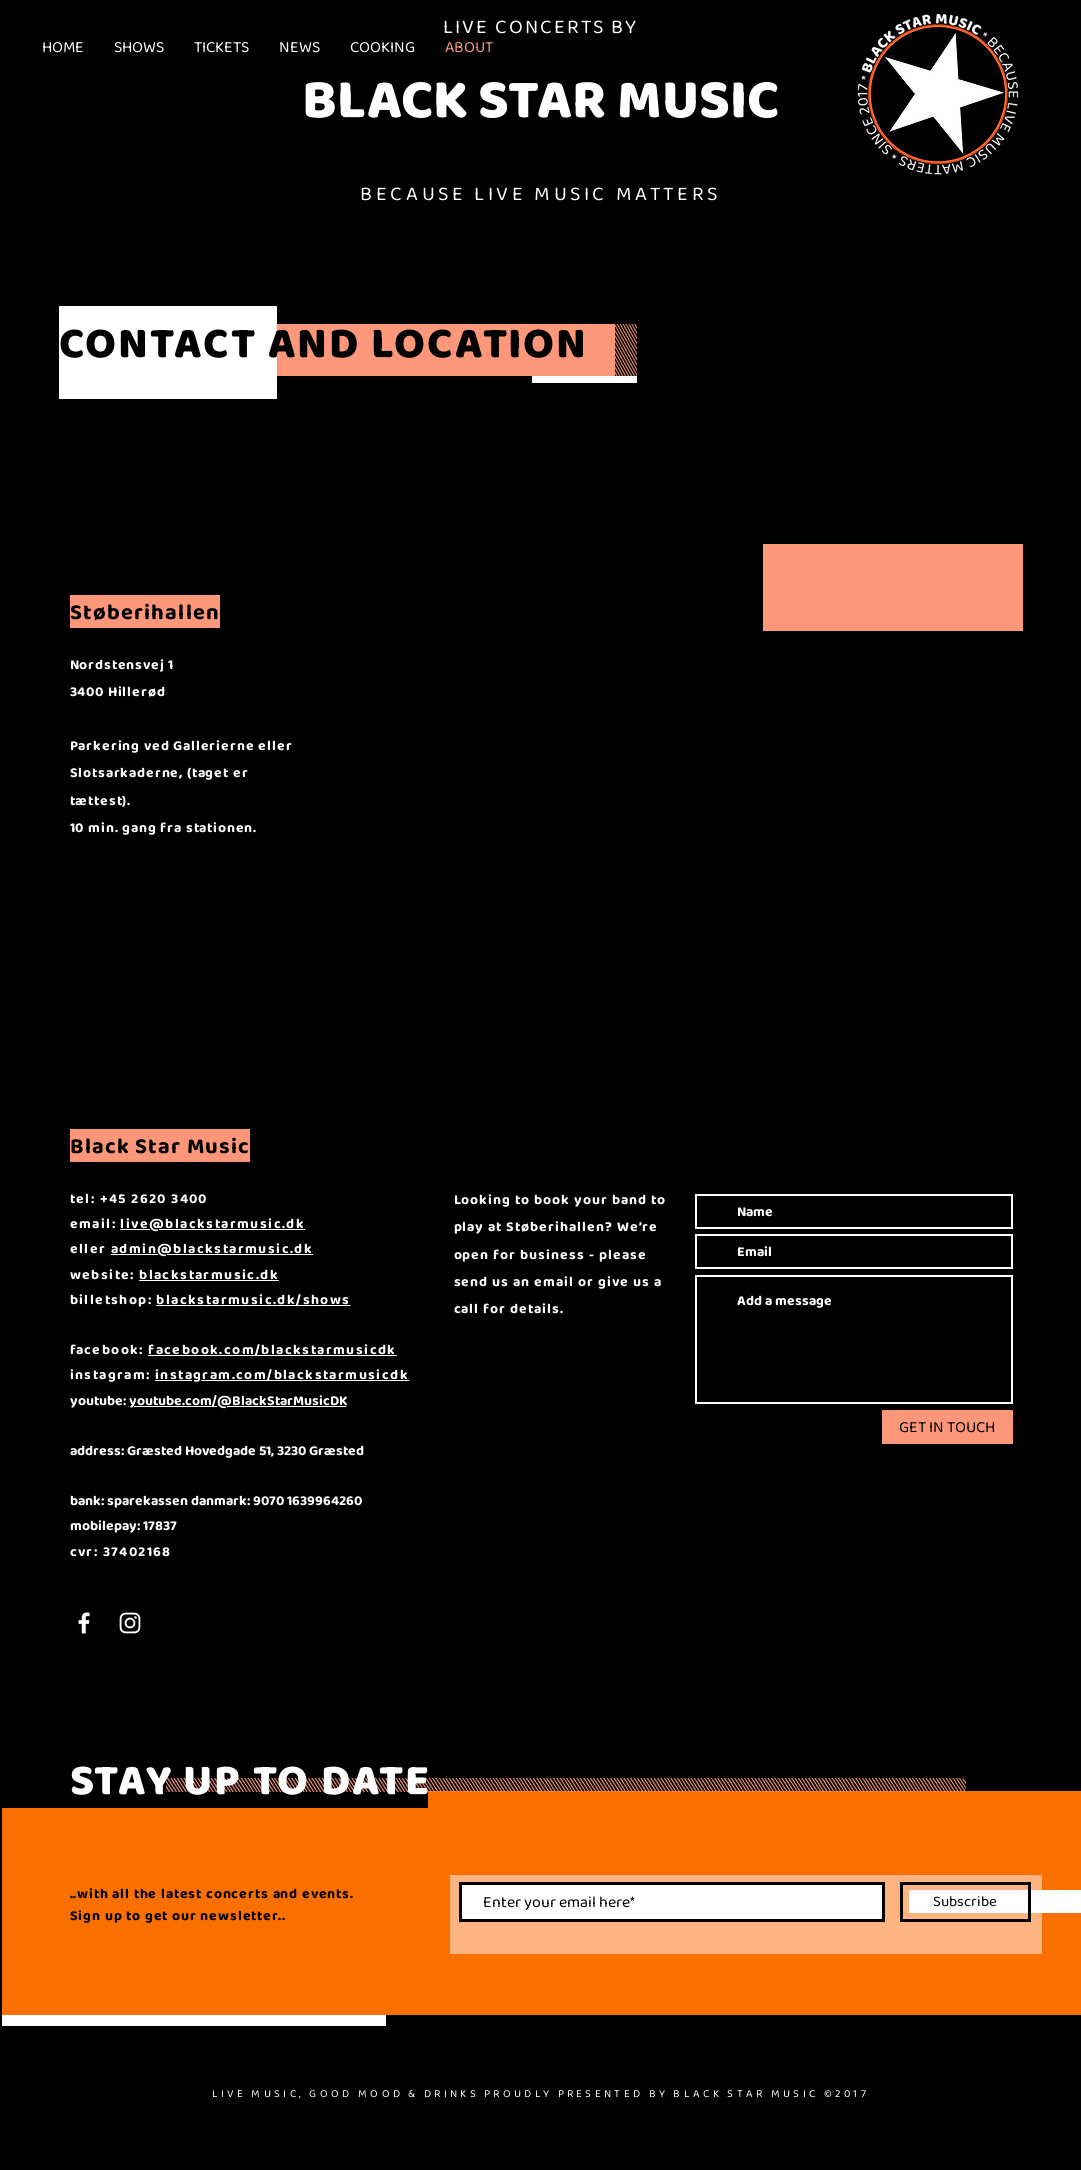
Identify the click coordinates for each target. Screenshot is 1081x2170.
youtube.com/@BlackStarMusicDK (238, 1400)
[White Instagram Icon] (130, 1623)
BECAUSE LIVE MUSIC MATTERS (540, 193)
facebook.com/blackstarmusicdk (272, 1349)
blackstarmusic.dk (209, 1274)
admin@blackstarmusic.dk (212, 1248)
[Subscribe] (965, 1902)
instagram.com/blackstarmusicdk (282, 1374)
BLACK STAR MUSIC (540, 98)
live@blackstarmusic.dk (212, 1223)
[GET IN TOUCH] (947, 1427)
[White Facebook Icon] (84, 1623)
